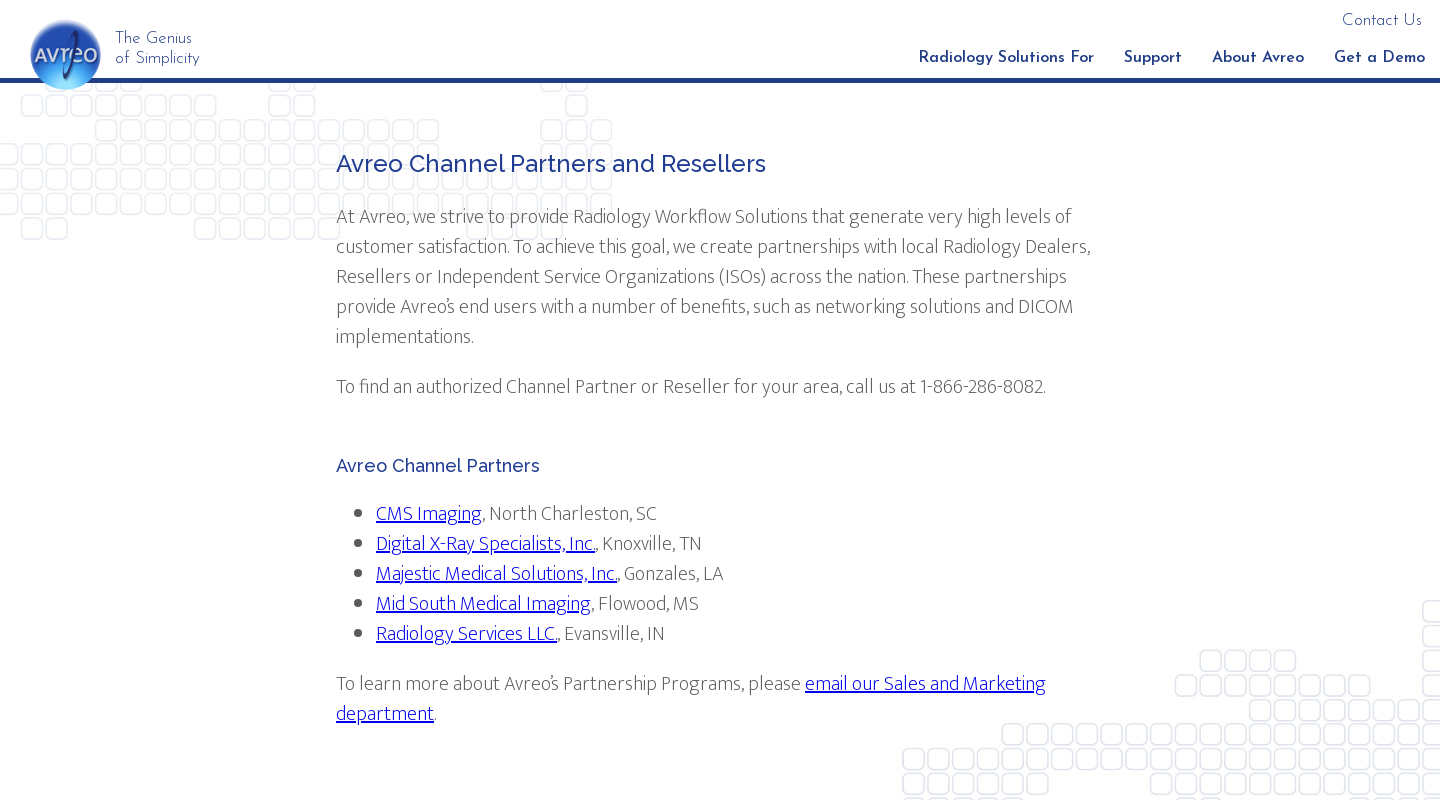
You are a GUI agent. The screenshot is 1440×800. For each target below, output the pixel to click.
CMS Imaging (429, 514)
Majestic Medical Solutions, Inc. (496, 574)
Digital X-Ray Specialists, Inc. (485, 544)
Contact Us (1382, 20)
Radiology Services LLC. (466, 634)
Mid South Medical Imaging (483, 604)
